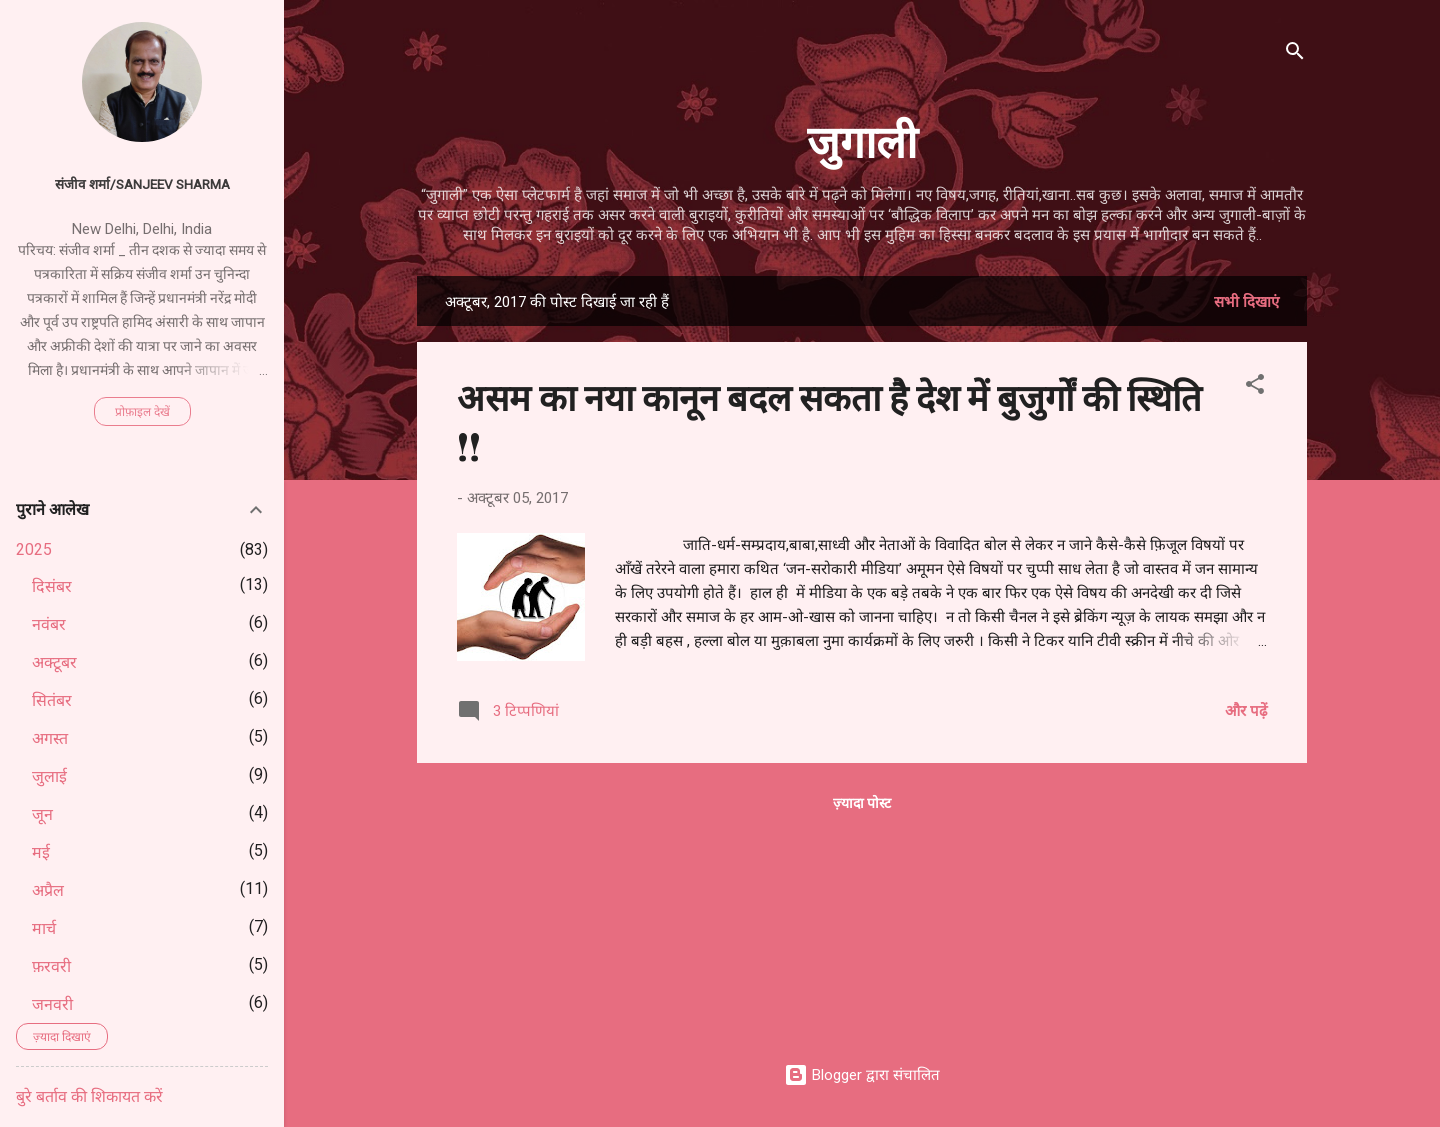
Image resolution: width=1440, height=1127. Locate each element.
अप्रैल (48, 890)
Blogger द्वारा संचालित (862, 1075)
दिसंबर (52, 586)
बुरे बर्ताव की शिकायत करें (89, 1096)
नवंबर (49, 624)
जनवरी (52, 1004)
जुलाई (49, 776)
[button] (1255, 387)
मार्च (44, 928)
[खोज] (1295, 54)
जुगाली (862, 139)
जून (42, 814)
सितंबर (52, 700)
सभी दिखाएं (1246, 302)
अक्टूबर (54, 662)
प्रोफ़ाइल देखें (142, 412)
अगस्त (50, 738)
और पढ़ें (1246, 711)
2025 (34, 549)
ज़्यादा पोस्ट (862, 803)
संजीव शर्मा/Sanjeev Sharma (142, 184)
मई (41, 852)
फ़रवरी (51, 966)
